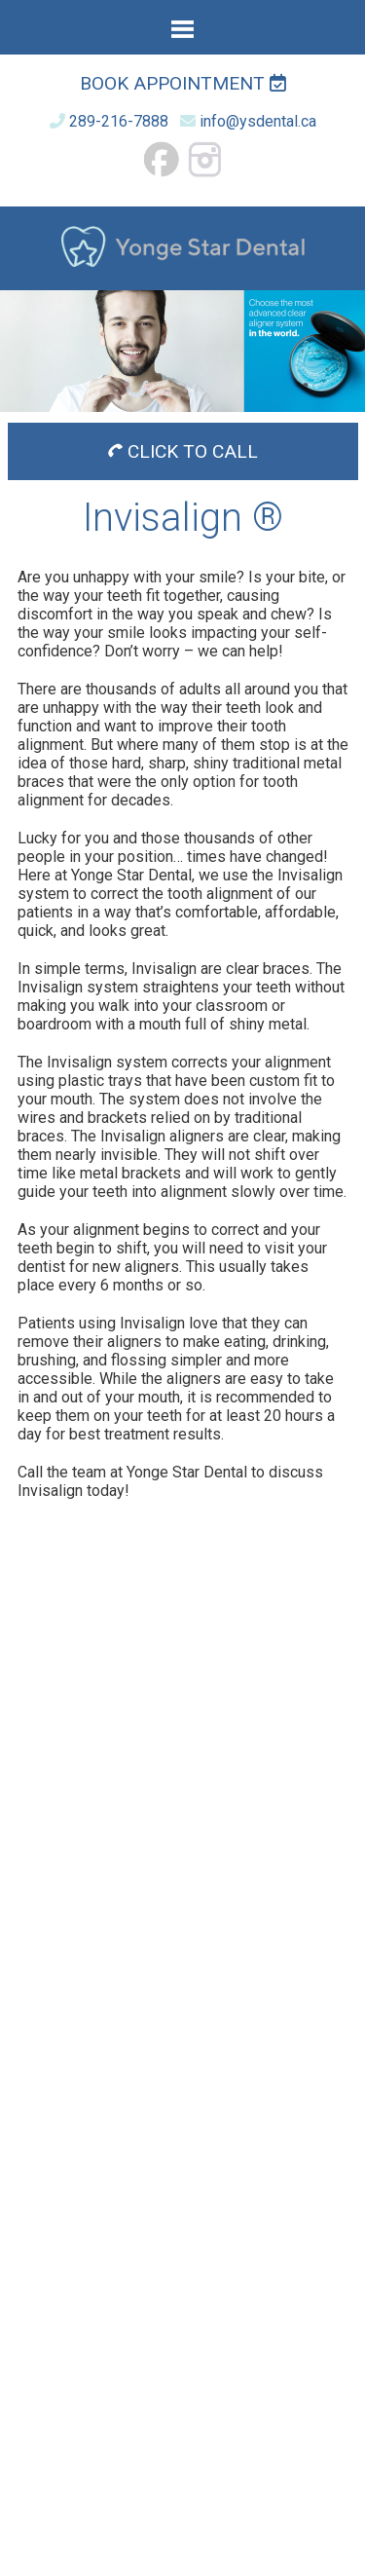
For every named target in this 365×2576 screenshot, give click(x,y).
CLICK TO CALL (183, 451)
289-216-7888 (118, 121)
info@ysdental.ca (258, 121)
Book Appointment (183, 83)
